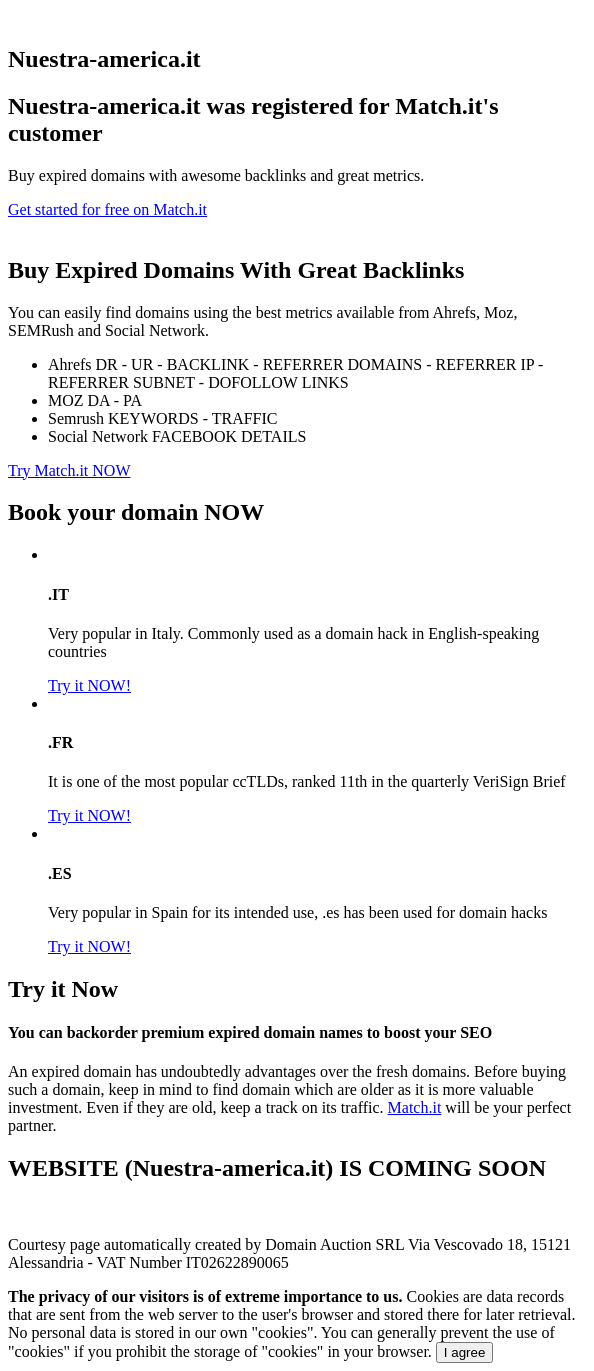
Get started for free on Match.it (107, 209)
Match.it (415, 1107)
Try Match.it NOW (69, 470)
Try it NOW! (89, 685)
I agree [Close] (465, 1352)
